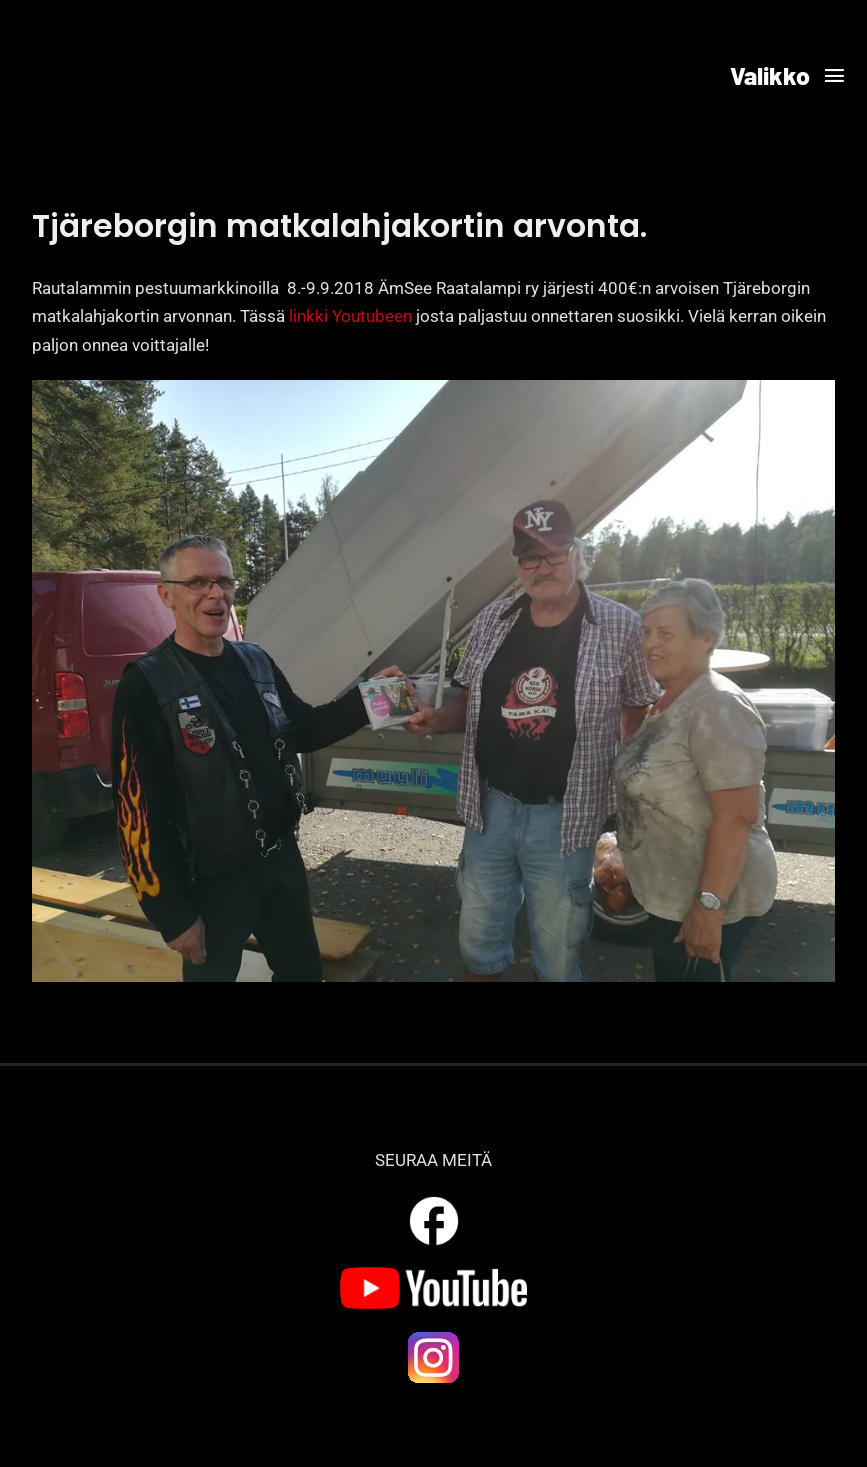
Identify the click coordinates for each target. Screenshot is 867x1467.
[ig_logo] (434, 1337)
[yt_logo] (433, 1275)
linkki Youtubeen (350, 316)
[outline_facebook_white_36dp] (434, 1200)
